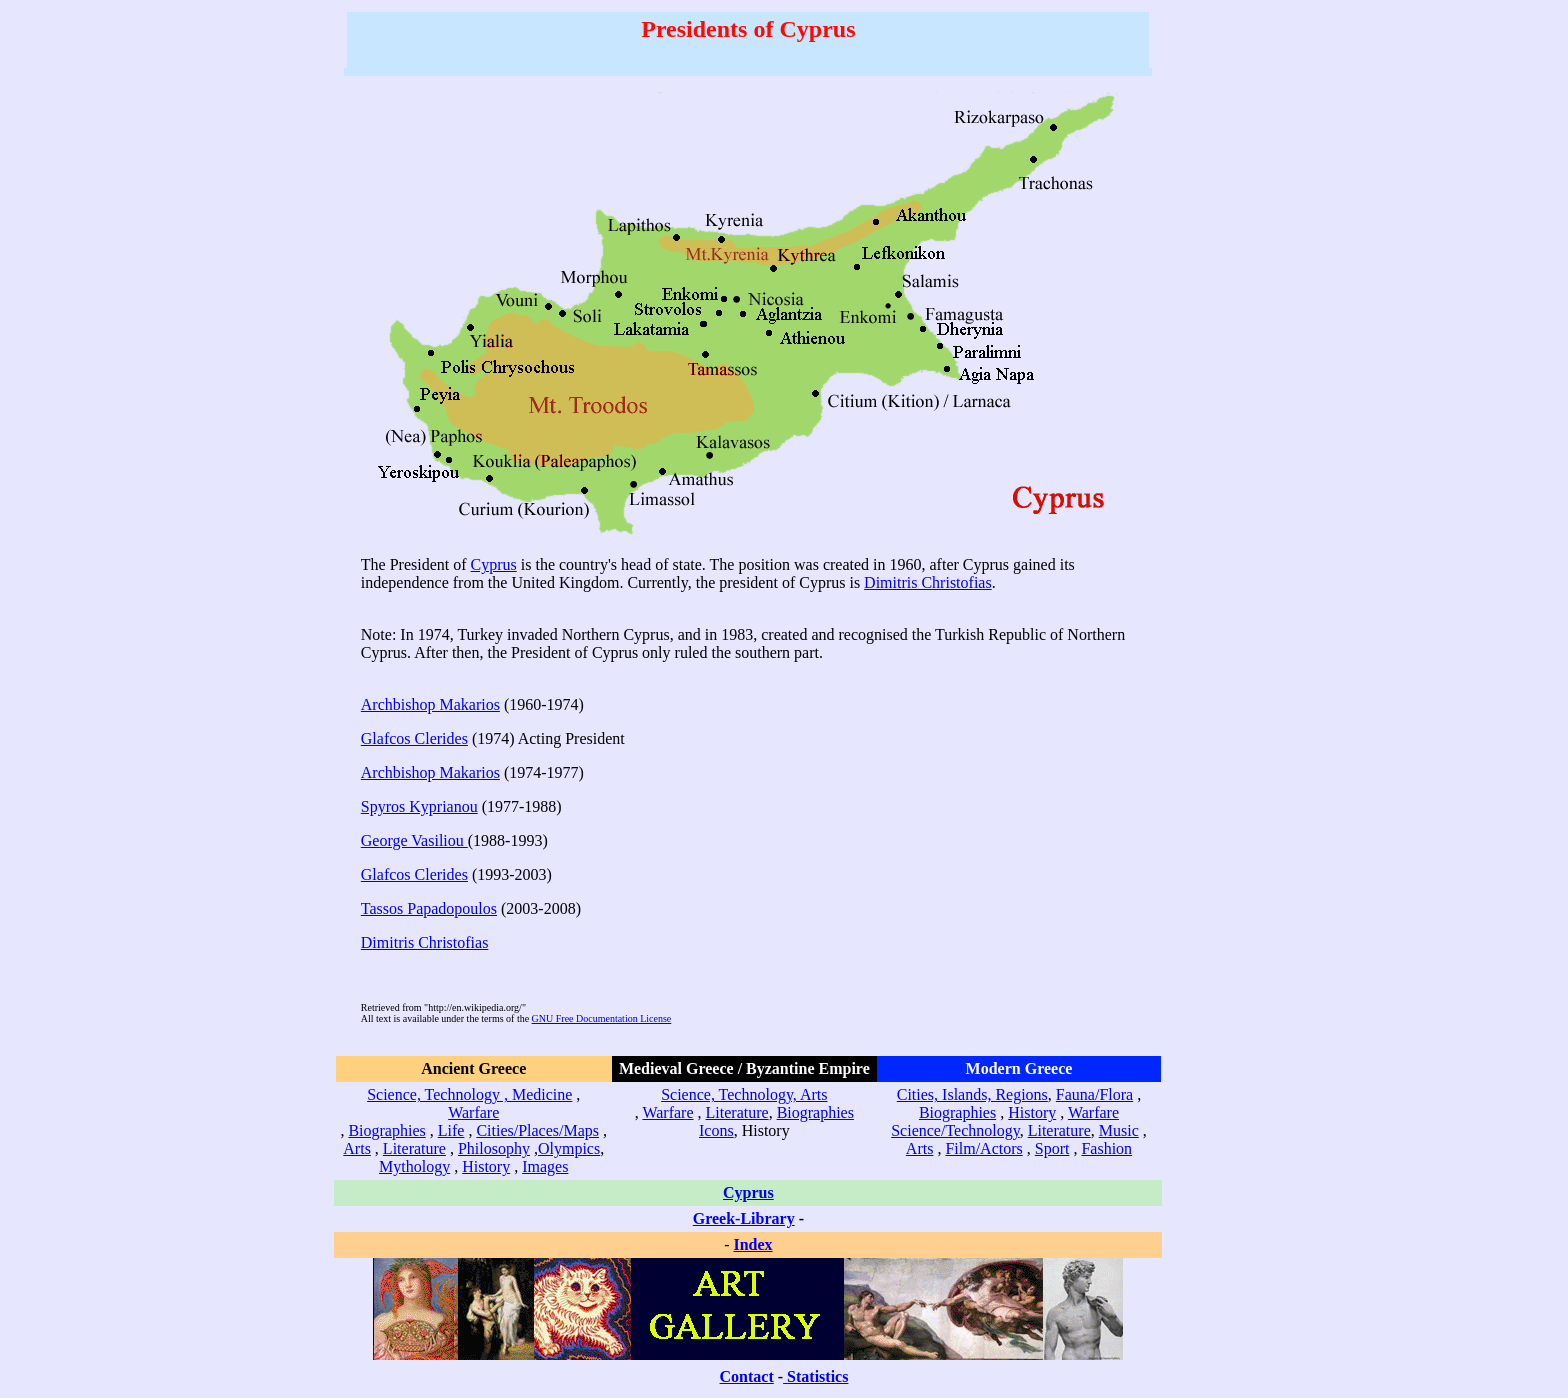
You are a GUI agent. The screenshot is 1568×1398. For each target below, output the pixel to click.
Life (451, 1130)
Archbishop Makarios (430, 704)
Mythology (414, 1166)
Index (752, 1244)
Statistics (817, 1376)
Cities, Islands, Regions (972, 1094)
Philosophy (494, 1148)
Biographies (386, 1130)
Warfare (473, 1112)
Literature (414, 1148)
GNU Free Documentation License (602, 1018)
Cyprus (494, 564)
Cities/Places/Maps (537, 1130)
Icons (716, 1130)
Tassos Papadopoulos (429, 908)
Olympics (569, 1148)
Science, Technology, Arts (744, 1094)
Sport (1052, 1148)
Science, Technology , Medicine (469, 1094)
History (486, 1166)
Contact (747, 1376)
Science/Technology (955, 1130)
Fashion (1106, 1148)
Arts (357, 1148)
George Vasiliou (414, 840)
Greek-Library (744, 1218)
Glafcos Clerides (414, 738)
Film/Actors (983, 1148)
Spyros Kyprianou (419, 806)
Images (545, 1166)
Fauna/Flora (1094, 1094)
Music (1119, 1130)
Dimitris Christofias (928, 582)
